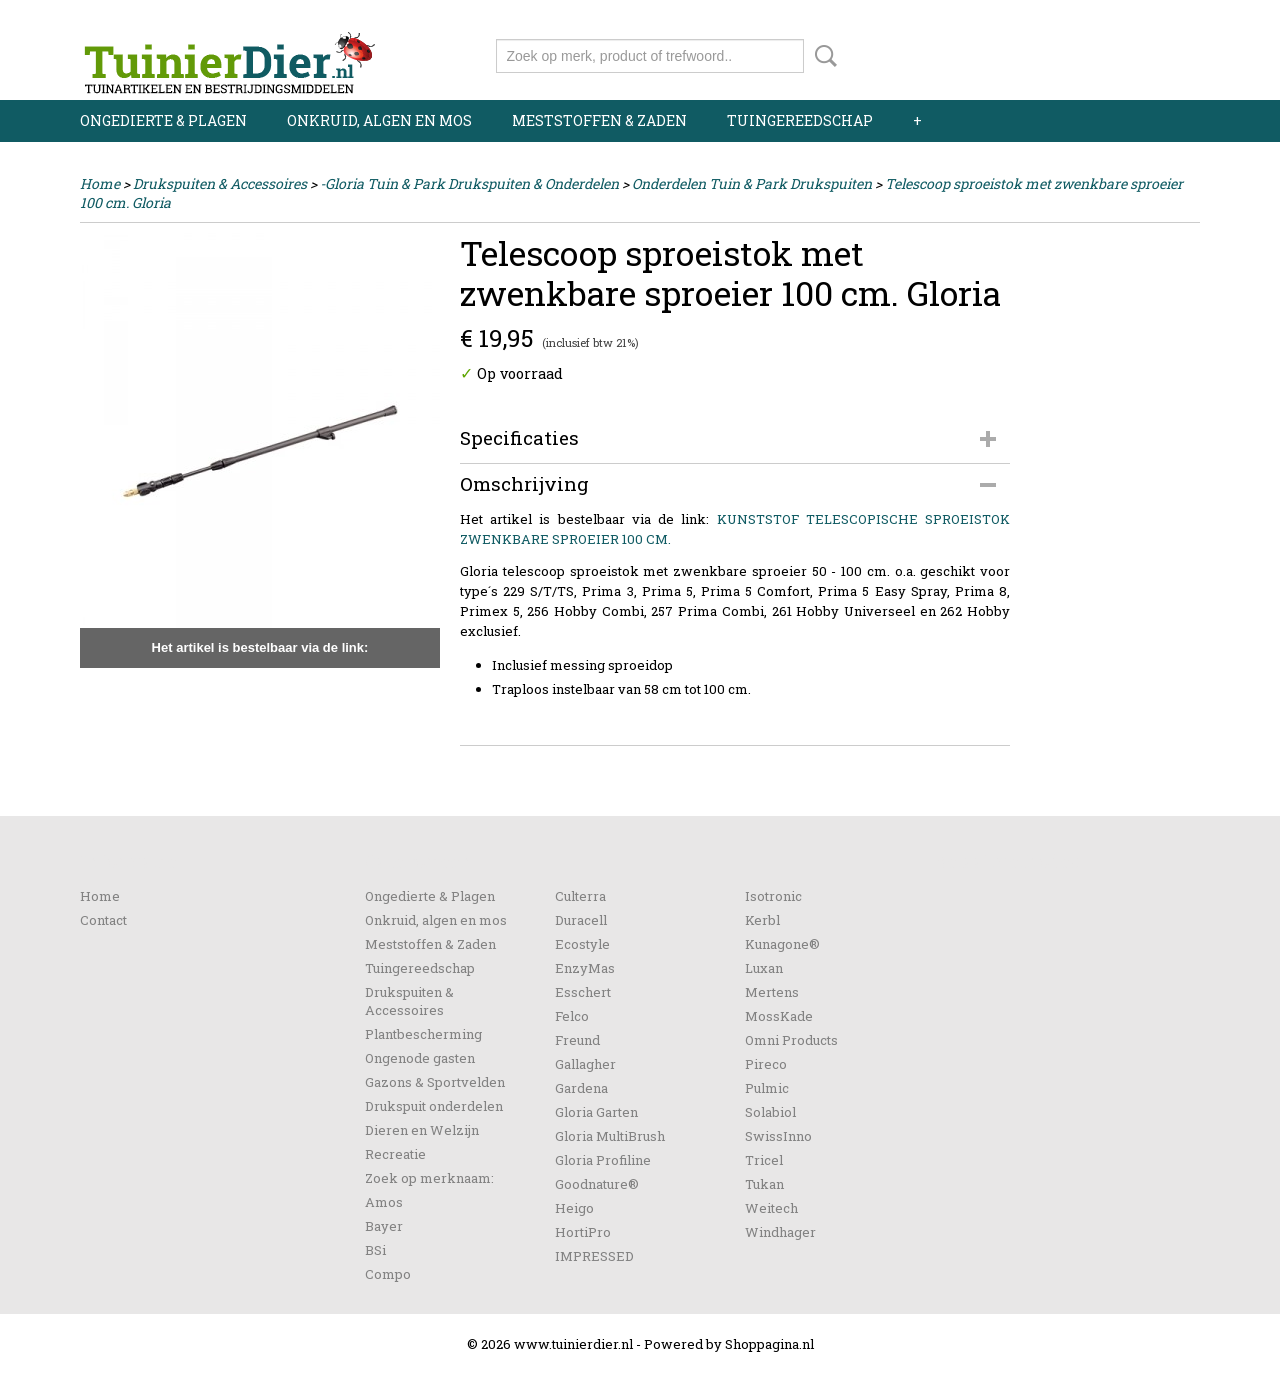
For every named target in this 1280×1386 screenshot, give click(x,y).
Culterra (580, 896)
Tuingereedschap (800, 120)
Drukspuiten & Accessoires (220, 183)
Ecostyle (582, 944)
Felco (572, 1016)
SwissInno (778, 1136)
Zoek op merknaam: (429, 1178)
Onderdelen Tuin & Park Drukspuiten (752, 183)
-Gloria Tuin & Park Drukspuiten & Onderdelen (469, 183)
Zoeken (822, 56)
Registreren (1162, 17)
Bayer (384, 1226)
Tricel (764, 1160)
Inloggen (1077, 17)
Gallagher (585, 1064)
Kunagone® (782, 944)
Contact (103, 920)
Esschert (583, 992)
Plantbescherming (423, 1034)
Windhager (780, 1232)
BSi (375, 1250)
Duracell (581, 920)
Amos (384, 1202)
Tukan (764, 1184)
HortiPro (583, 1232)
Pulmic (767, 1088)
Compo (388, 1274)
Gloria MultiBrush (610, 1136)
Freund (577, 1040)
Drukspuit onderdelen (434, 1106)
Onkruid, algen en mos (379, 120)
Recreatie (395, 1154)
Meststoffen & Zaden (599, 120)
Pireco (766, 1064)
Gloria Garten (596, 1112)
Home (100, 183)
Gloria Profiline (603, 1160)
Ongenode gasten (420, 1058)
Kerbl (762, 920)
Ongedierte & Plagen (163, 120)
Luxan (764, 968)
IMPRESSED (594, 1256)
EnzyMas (585, 968)
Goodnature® (597, 1184)
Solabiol (770, 1112)
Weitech (771, 1208)
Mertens (772, 992)
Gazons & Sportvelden (435, 1082)
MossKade (779, 1016)
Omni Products (791, 1040)
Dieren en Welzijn (422, 1130)
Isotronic (773, 896)
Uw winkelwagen (1132, 52)
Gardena (581, 1088)
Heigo (574, 1208)
